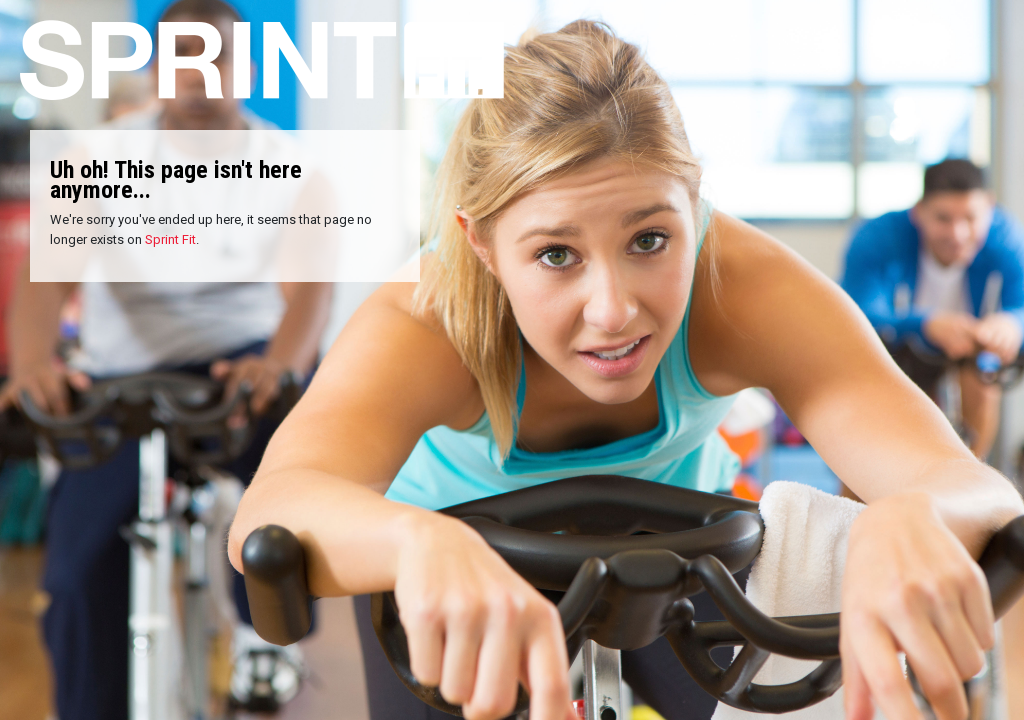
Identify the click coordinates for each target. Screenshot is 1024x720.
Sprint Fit (170, 239)
